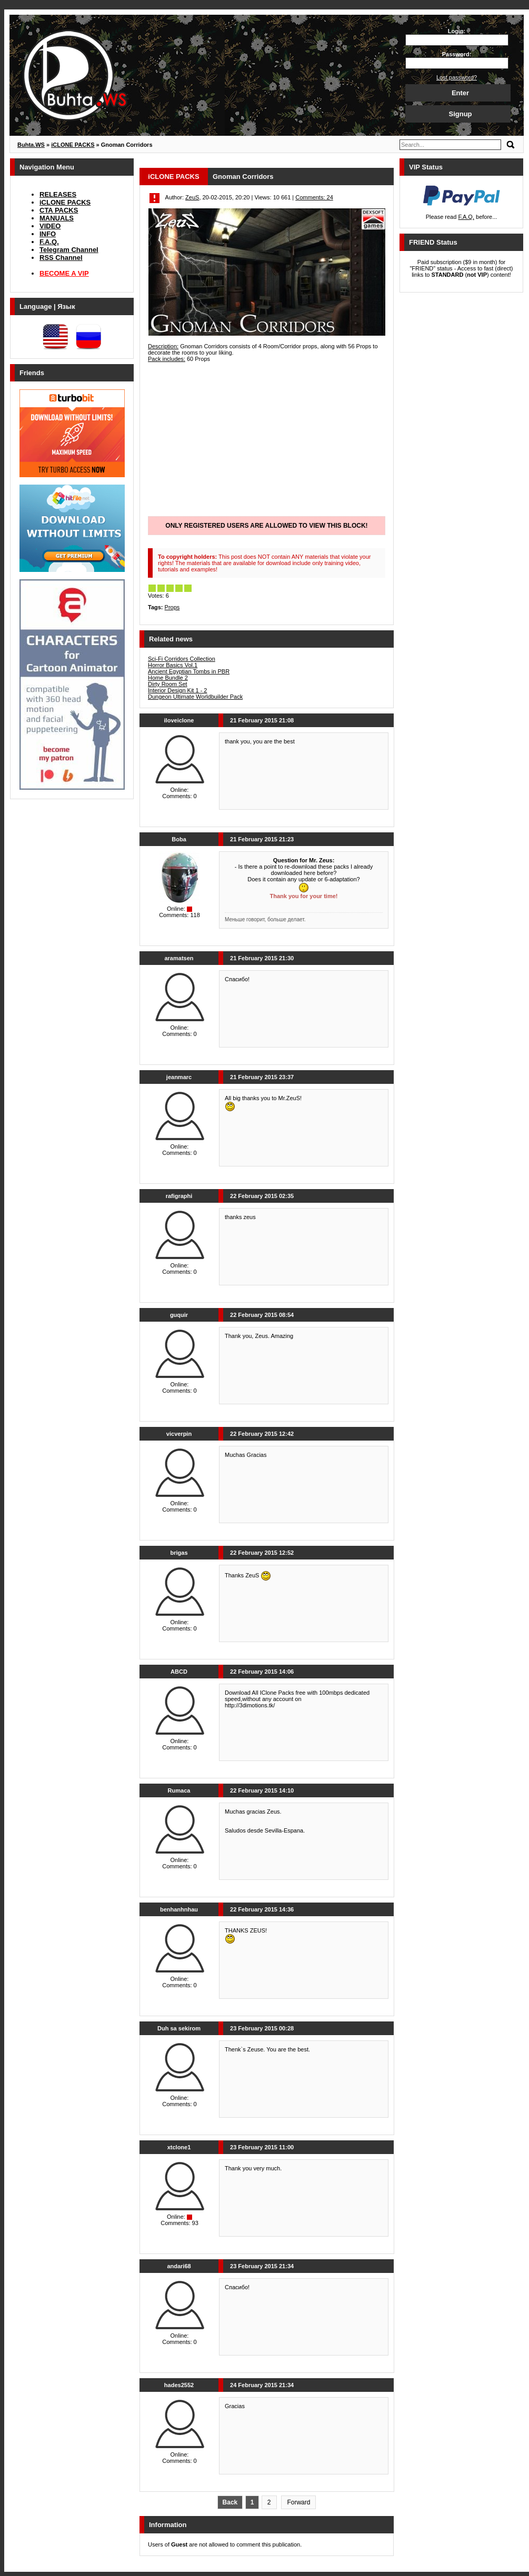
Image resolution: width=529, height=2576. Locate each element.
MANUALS (56, 218)
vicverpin (179, 1434)
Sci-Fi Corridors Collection (181, 659)
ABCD (179, 1671)
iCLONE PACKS (65, 202)
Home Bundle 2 (168, 678)
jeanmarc (179, 1077)
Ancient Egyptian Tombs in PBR (188, 671)
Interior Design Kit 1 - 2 (177, 690)
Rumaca (179, 1790)
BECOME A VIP (64, 273)
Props (172, 607)
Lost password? (456, 77)
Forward (298, 2502)
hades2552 (179, 2385)
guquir (179, 1315)
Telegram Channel (68, 250)
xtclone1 (179, 2147)
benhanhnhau (179, 1909)
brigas (178, 1552)
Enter (460, 93)
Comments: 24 (314, 197)
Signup (460, 114)
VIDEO (50, 226)
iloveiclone (179, 720)
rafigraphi (179, 1196)
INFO (47, 234)
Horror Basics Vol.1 (172, 665)
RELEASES (57, 194)
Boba (179, 839)
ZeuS (192, 197)
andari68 (179, 2266)
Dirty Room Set (167, 684)
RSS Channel (61, 257)
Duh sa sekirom (179, 2028)
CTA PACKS (58, 210)
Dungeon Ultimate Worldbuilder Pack (195, 696)
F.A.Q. (49, 242)
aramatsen (178, 958)
